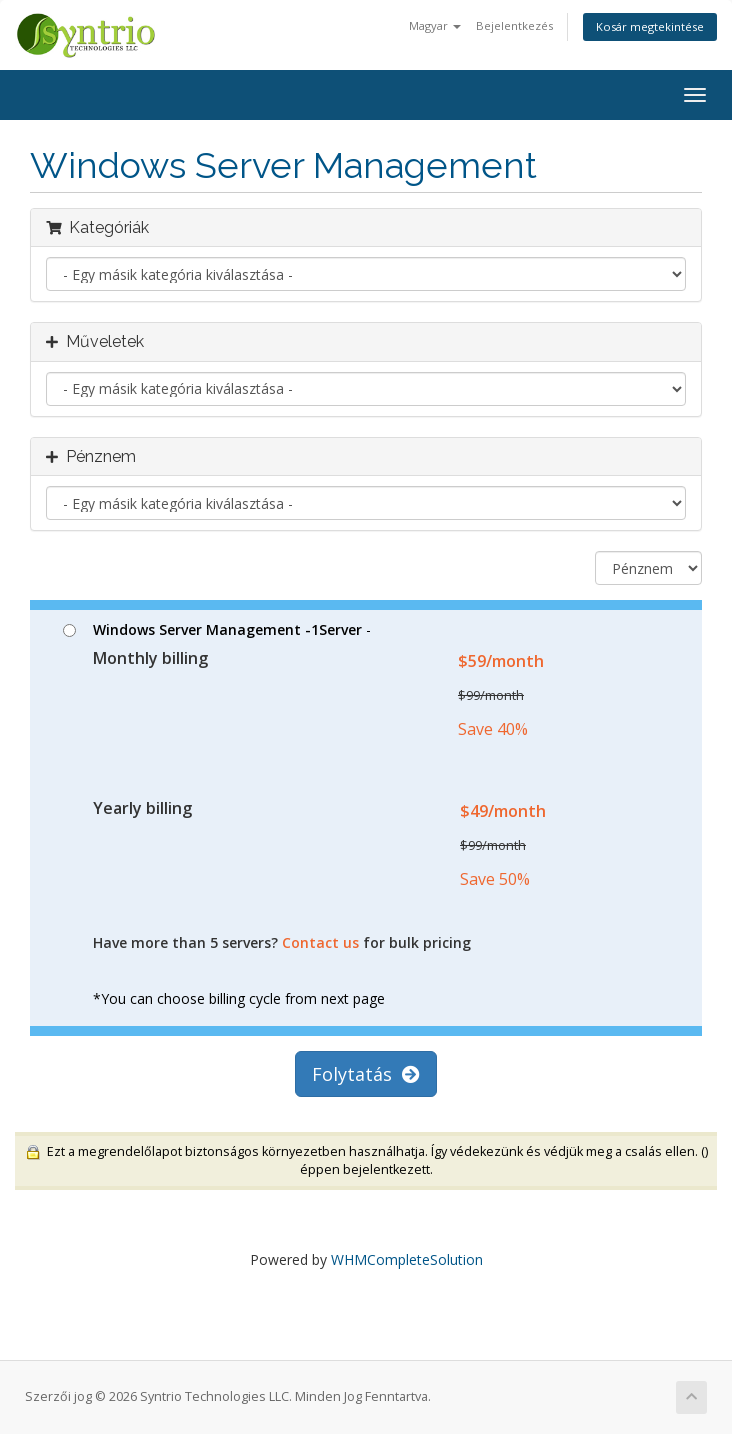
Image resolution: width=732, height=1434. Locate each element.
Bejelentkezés (514, 25)
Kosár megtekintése (650, 26)
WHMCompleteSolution (407, 1259)
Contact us (320, 942)
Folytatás (366, 1074)
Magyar (435, 25)
